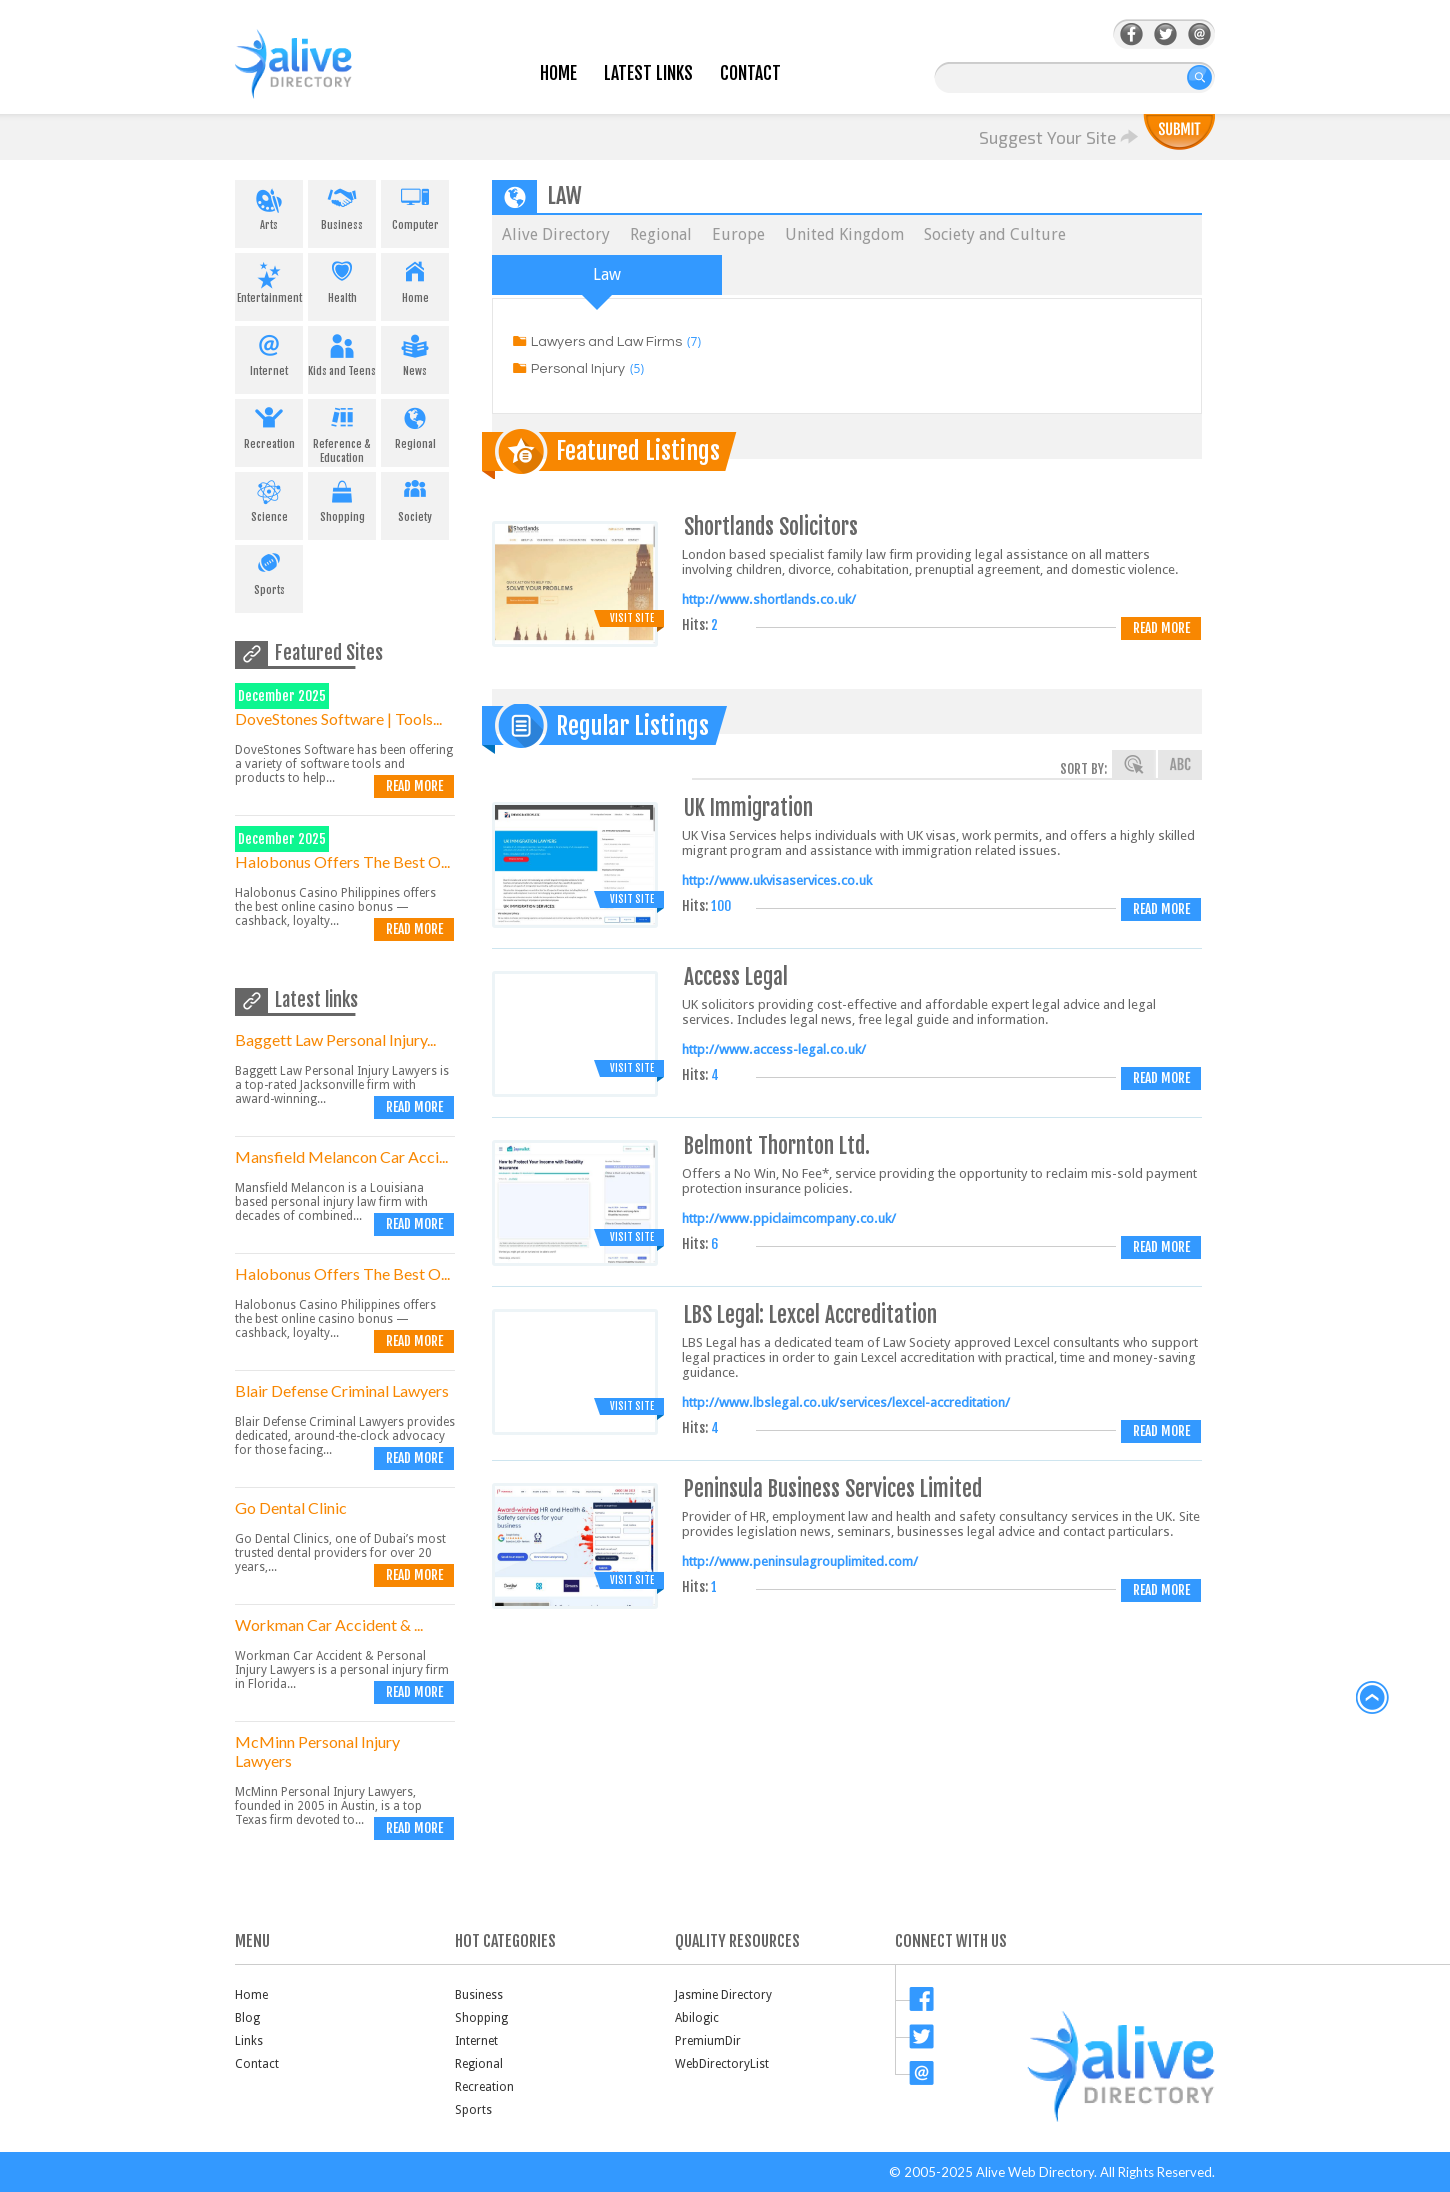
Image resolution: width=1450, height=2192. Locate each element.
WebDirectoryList (722, 2064)
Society (415, 498)
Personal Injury (578, 369)
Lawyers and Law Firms (606, 342)
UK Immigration (748, 807)
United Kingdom (844, 234)
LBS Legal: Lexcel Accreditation (810, 1314)
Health (342, 279)
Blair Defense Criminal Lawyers (342, 1390)
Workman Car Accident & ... (329, 1624)
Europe (738, 234)
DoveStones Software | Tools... (338, 718)
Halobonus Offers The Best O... (342, 861)
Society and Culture (995, 234)
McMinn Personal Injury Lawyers (317, 1751)
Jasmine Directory (723, 1995)
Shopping (342, 498)
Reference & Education (342, 432)
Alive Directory (556, 234)
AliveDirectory (315, 76)
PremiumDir (708, 2041)
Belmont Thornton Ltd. (777, 1145)
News (415, 352)
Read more (414, 786)
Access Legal (736, 976)
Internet (269, 352)
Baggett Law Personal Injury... (335, 1039)
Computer (415, 206)
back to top (1373, 1698)
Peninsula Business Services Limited (833, 1488)
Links (249, 2041)
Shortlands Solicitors (771, 526)
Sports (269, 571)
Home (558, 73)
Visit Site (632, 618)
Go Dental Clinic (291, 1507)
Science (269, 498)
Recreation (269, 425)
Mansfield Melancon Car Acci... (341, 1156)
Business (342, 206)
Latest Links (648, 73)
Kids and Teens (342, 352)
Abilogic (697, 2018)
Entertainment (269, 279)
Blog (247, 2018)
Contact (750, 73)
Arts (269, 206)
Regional (415, 425)
